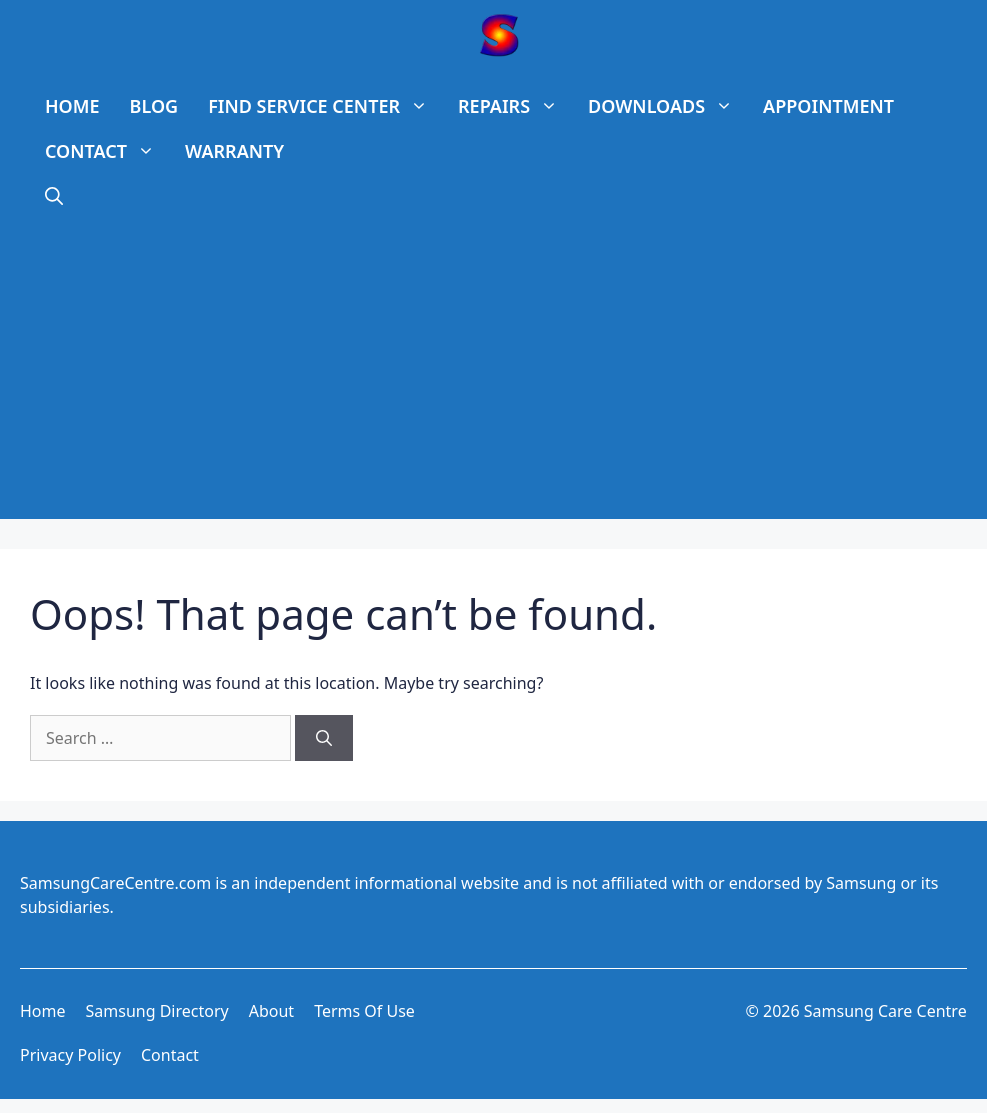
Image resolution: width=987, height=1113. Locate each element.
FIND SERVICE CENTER (325, 106)
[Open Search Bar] (54, 196)
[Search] (324, 738)
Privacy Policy (70, 1055)
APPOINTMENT (828, 106)
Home (43, 1011)
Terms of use (364, 1011)
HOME (72, 106)
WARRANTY (234, 151)
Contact (170, 1055)
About (271, 1011)
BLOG (154, 106)
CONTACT (107, 151)
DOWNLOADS (668, 106)
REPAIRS (515, 106)
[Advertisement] (493, 379)
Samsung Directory (157, 1011)
